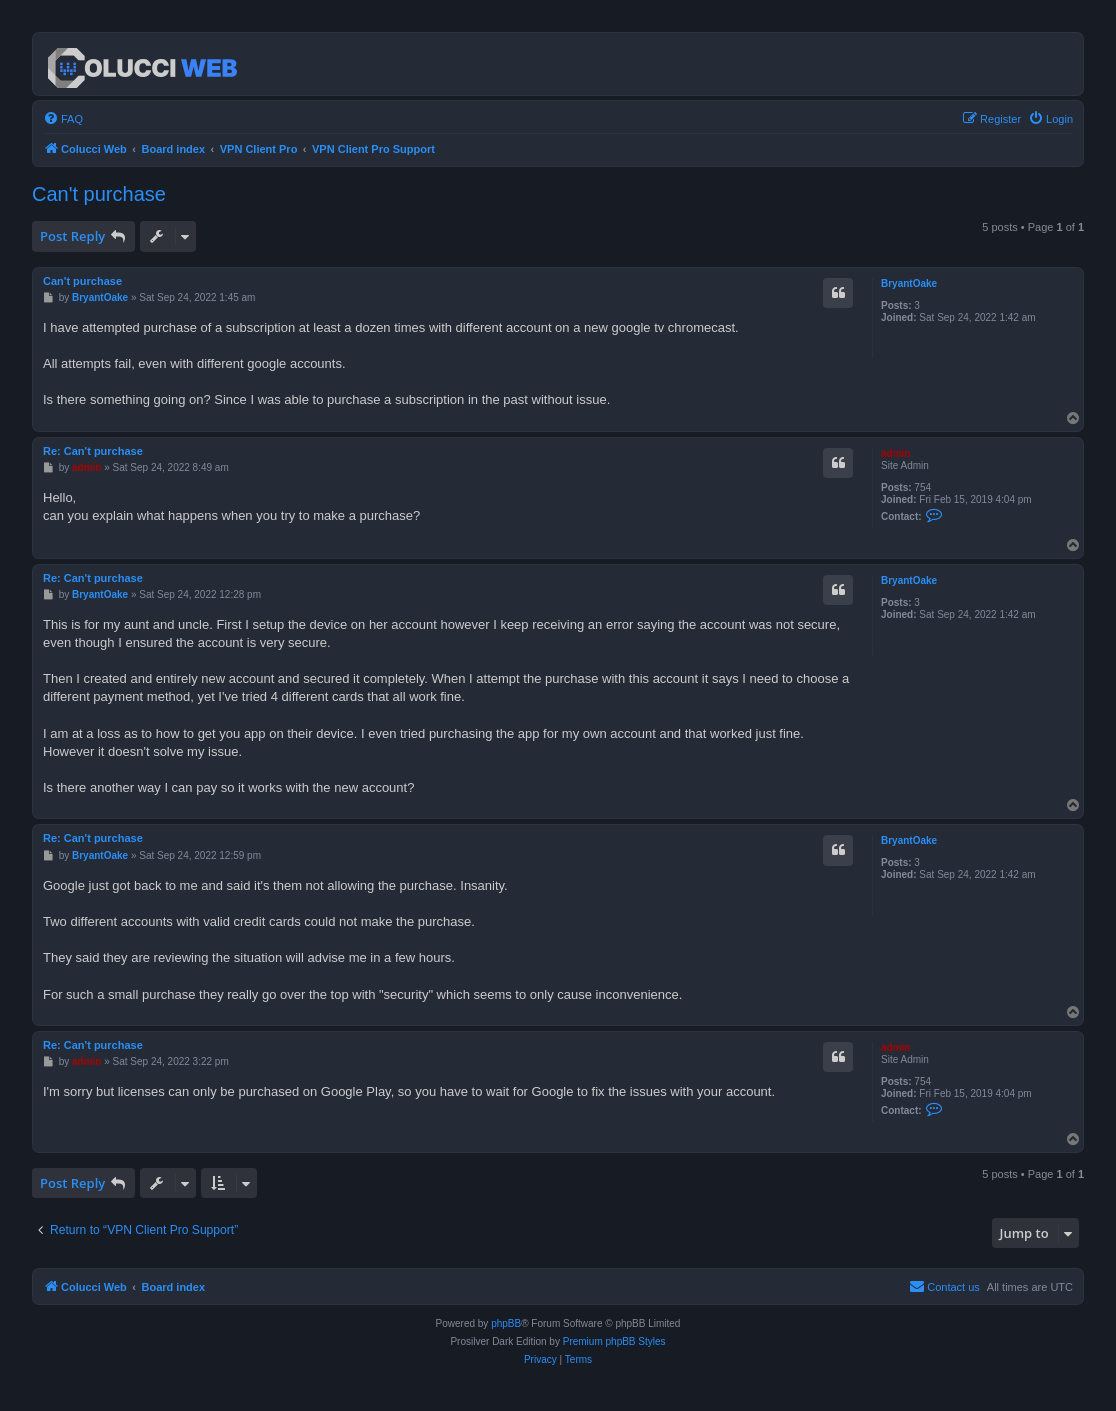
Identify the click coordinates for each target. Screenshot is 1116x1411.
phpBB (506, 1323)
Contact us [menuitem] (944, 1286)
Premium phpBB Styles (614, 1341)
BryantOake (909, 283)
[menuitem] (63, 119)
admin (895, 453)
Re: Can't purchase (93, 451)
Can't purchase (99, 194)
